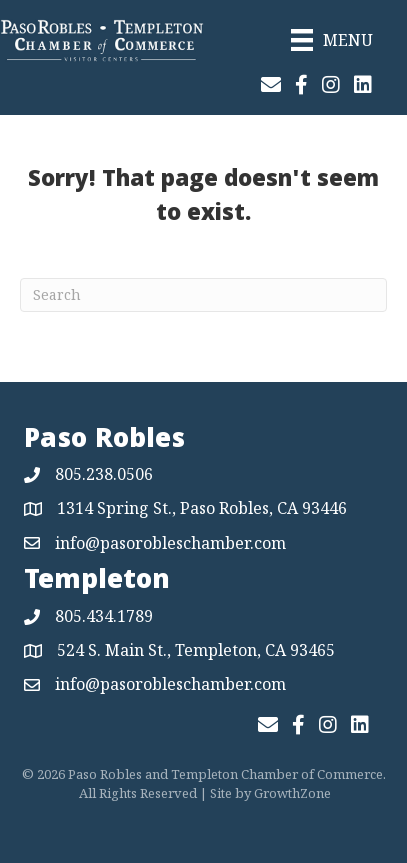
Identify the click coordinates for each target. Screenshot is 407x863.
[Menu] (332, 40)
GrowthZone (292, 793)
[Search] (203, 295)
